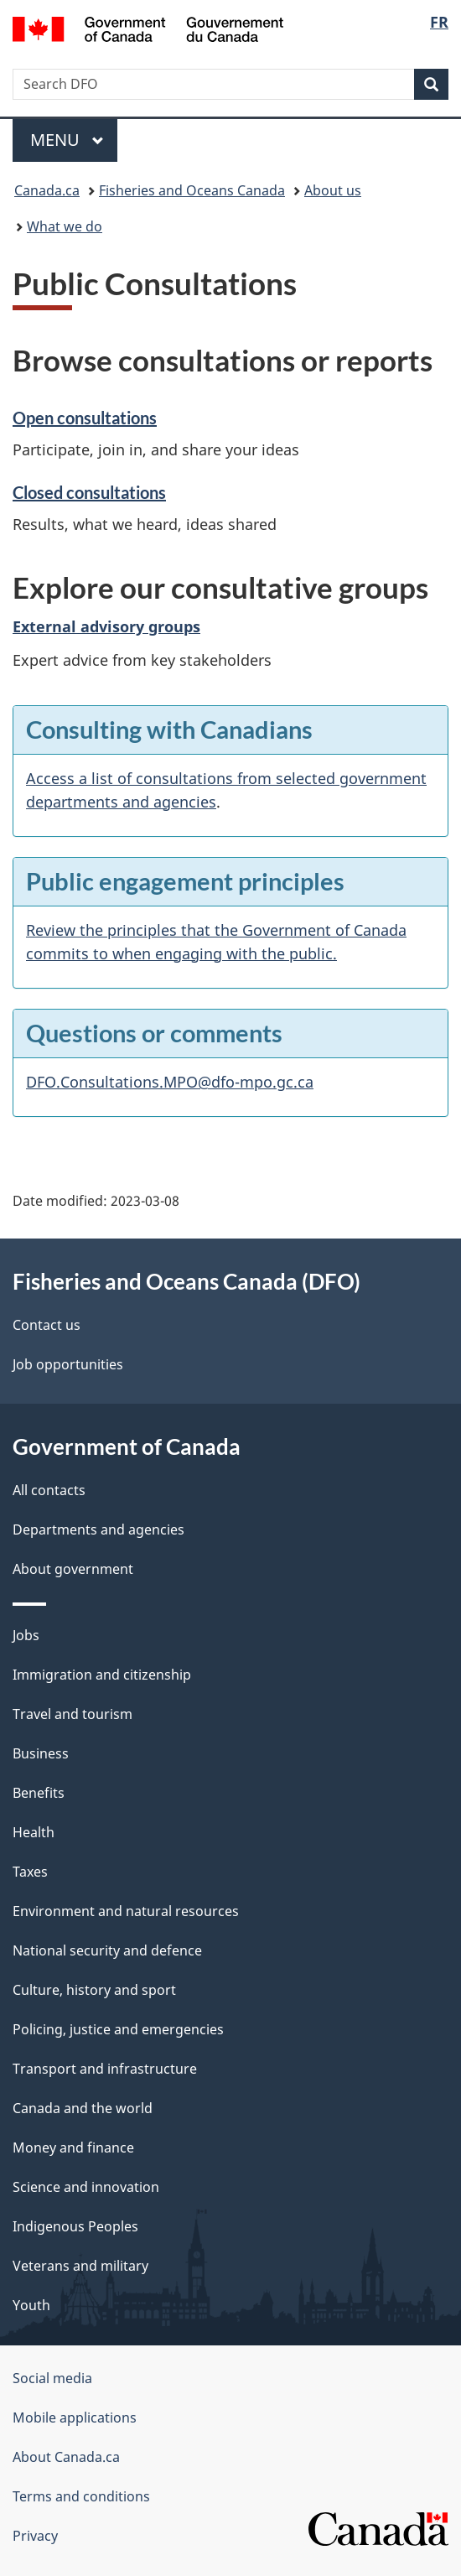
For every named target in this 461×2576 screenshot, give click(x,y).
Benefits (39, 1793)
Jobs (26, 1635)
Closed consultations (89, 492)
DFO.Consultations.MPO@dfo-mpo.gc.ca (169, 1082)
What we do (64, 226)
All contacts (49, 1490)
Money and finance (73, 2147)
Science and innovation (86, 2187)
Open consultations (85, 418)
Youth (31, 2305)
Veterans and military (80, 2266)
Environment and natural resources (126, 1911)
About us (332, 190)
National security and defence (107, 1950)
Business (41, 1753)
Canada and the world (83, 2108)
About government (73, 1569)
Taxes (30, 1871)
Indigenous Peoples (75, 2226)
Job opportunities (68, 1364)
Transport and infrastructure (105, 2068)
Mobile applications (75, 2417)
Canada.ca (47, 190)
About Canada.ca (66, 2457)
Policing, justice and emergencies (118, 2029)
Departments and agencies (98, 1529)
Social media (52, 2378)
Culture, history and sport (94, 1990)
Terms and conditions (81, 2496)
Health (33, 1832)
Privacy (35, 2536)
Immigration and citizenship (102, 1674)
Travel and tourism (72, 1714)
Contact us (46, 1325)
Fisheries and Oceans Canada (192, 190)
